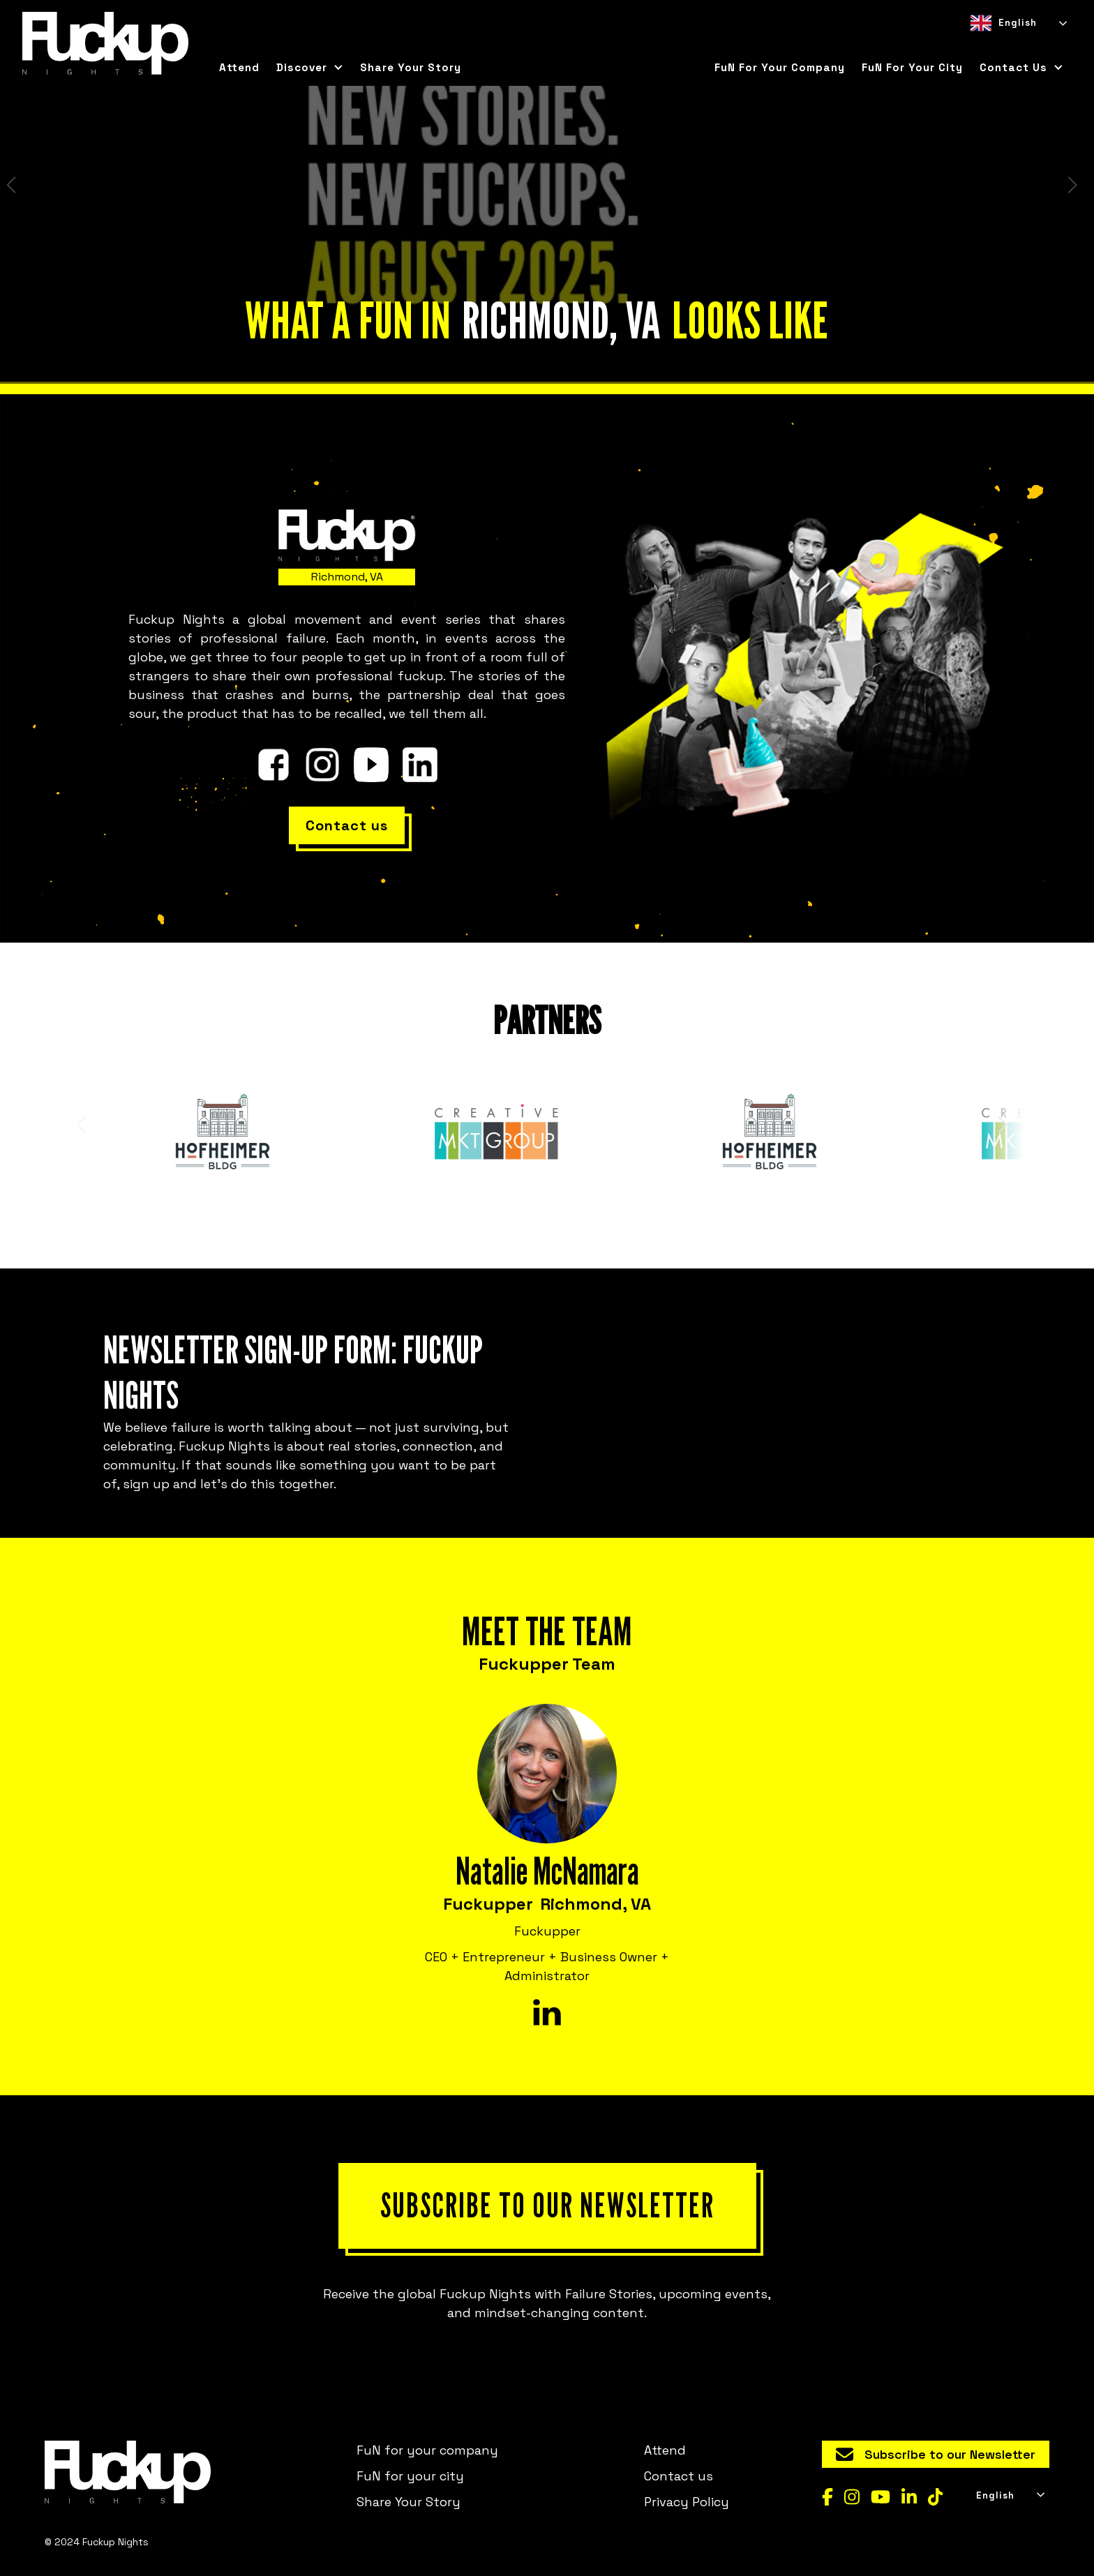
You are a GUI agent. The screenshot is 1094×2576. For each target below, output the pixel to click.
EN (976, 45)
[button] (310, 68)
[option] (1000, 45)
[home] (105, 43)
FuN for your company (779, 67)
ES (1000, 45)
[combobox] (1018, 23)
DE (1025, 45)
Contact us (678, 2476)
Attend (239, 67)
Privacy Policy (686, 2502)
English (1004, 23)
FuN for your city (912, 67)
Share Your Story (410, 67)
